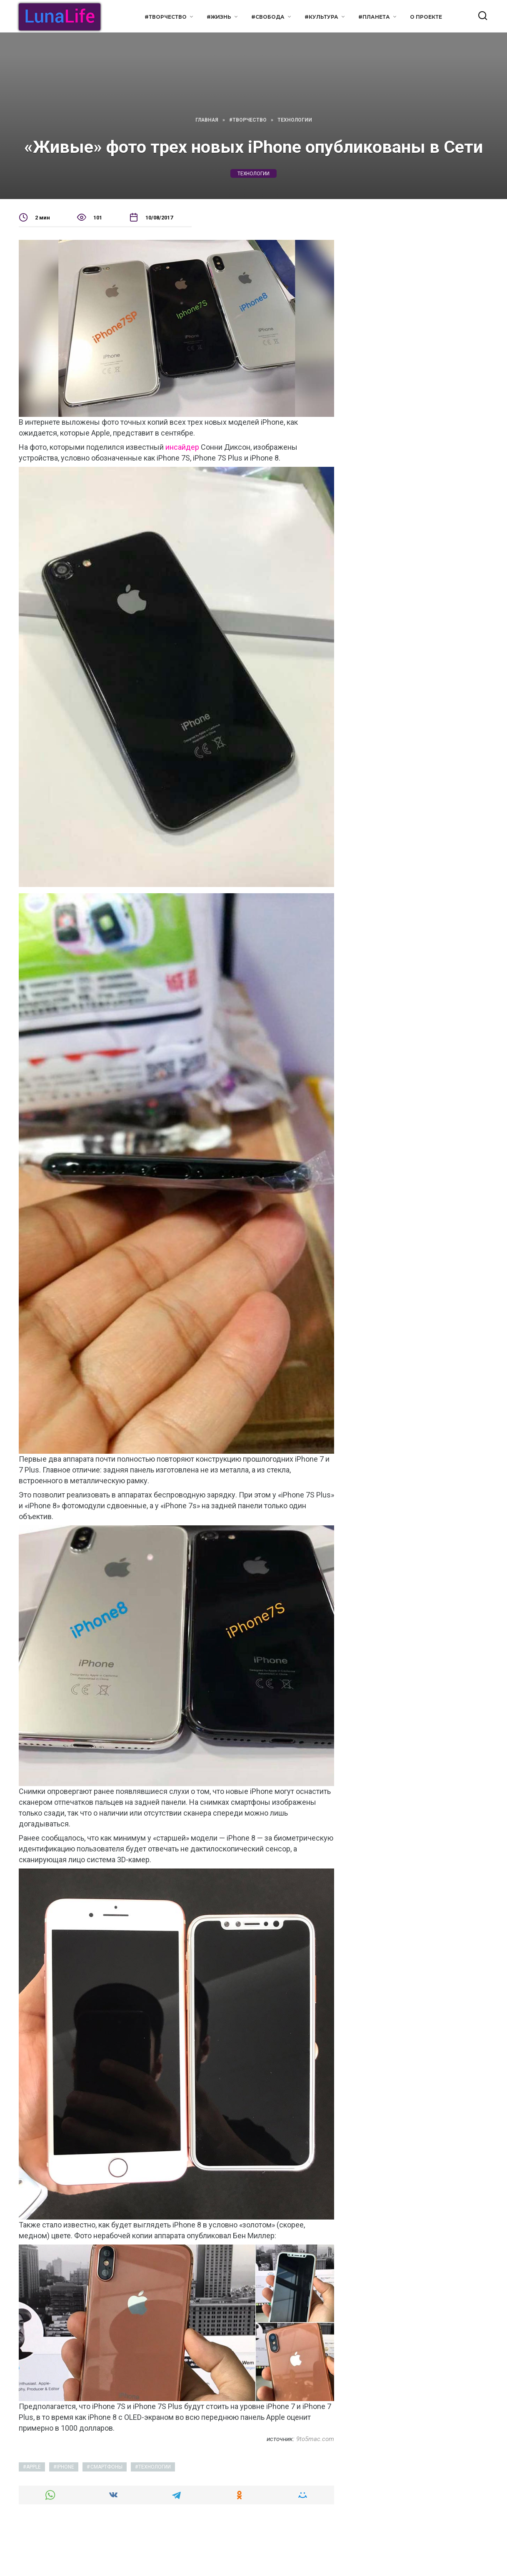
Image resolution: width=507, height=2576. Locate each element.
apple (33, 2467)
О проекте (426, 17)
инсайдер (182, 447)
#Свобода (268, 17)
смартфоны (106, 2467)
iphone (65, 2467)
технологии (253, 173)
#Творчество (166, 17)
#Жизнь (219, 17)
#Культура (321, 17)
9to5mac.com (315, 2439)
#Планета (374, 17)
